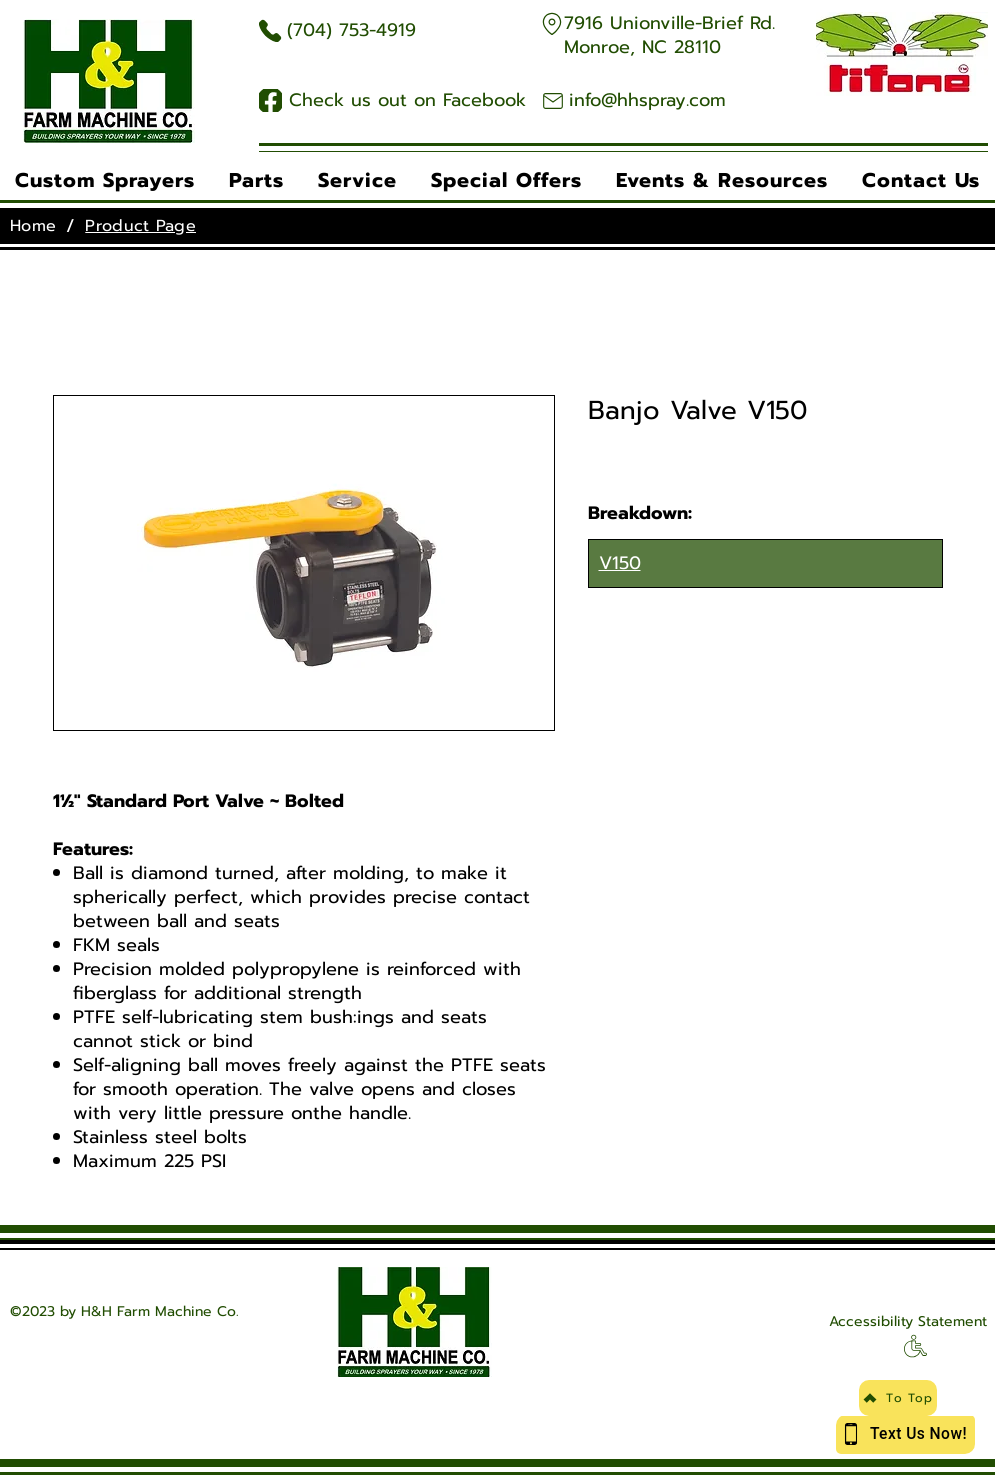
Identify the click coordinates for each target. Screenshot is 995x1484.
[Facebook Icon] (270, 100)
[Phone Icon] (270, 30)
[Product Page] (140, 226)
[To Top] (898, 1398)
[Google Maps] (552, 23)
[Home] (33, 226)
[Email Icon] (553, 100)
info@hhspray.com (647, 100)
